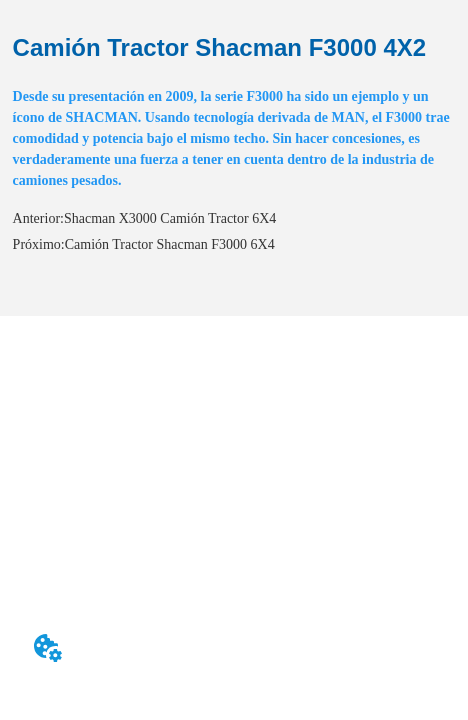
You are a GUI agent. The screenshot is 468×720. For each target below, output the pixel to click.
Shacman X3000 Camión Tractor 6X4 (170, 218)
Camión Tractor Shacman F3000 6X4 (170, 244)
